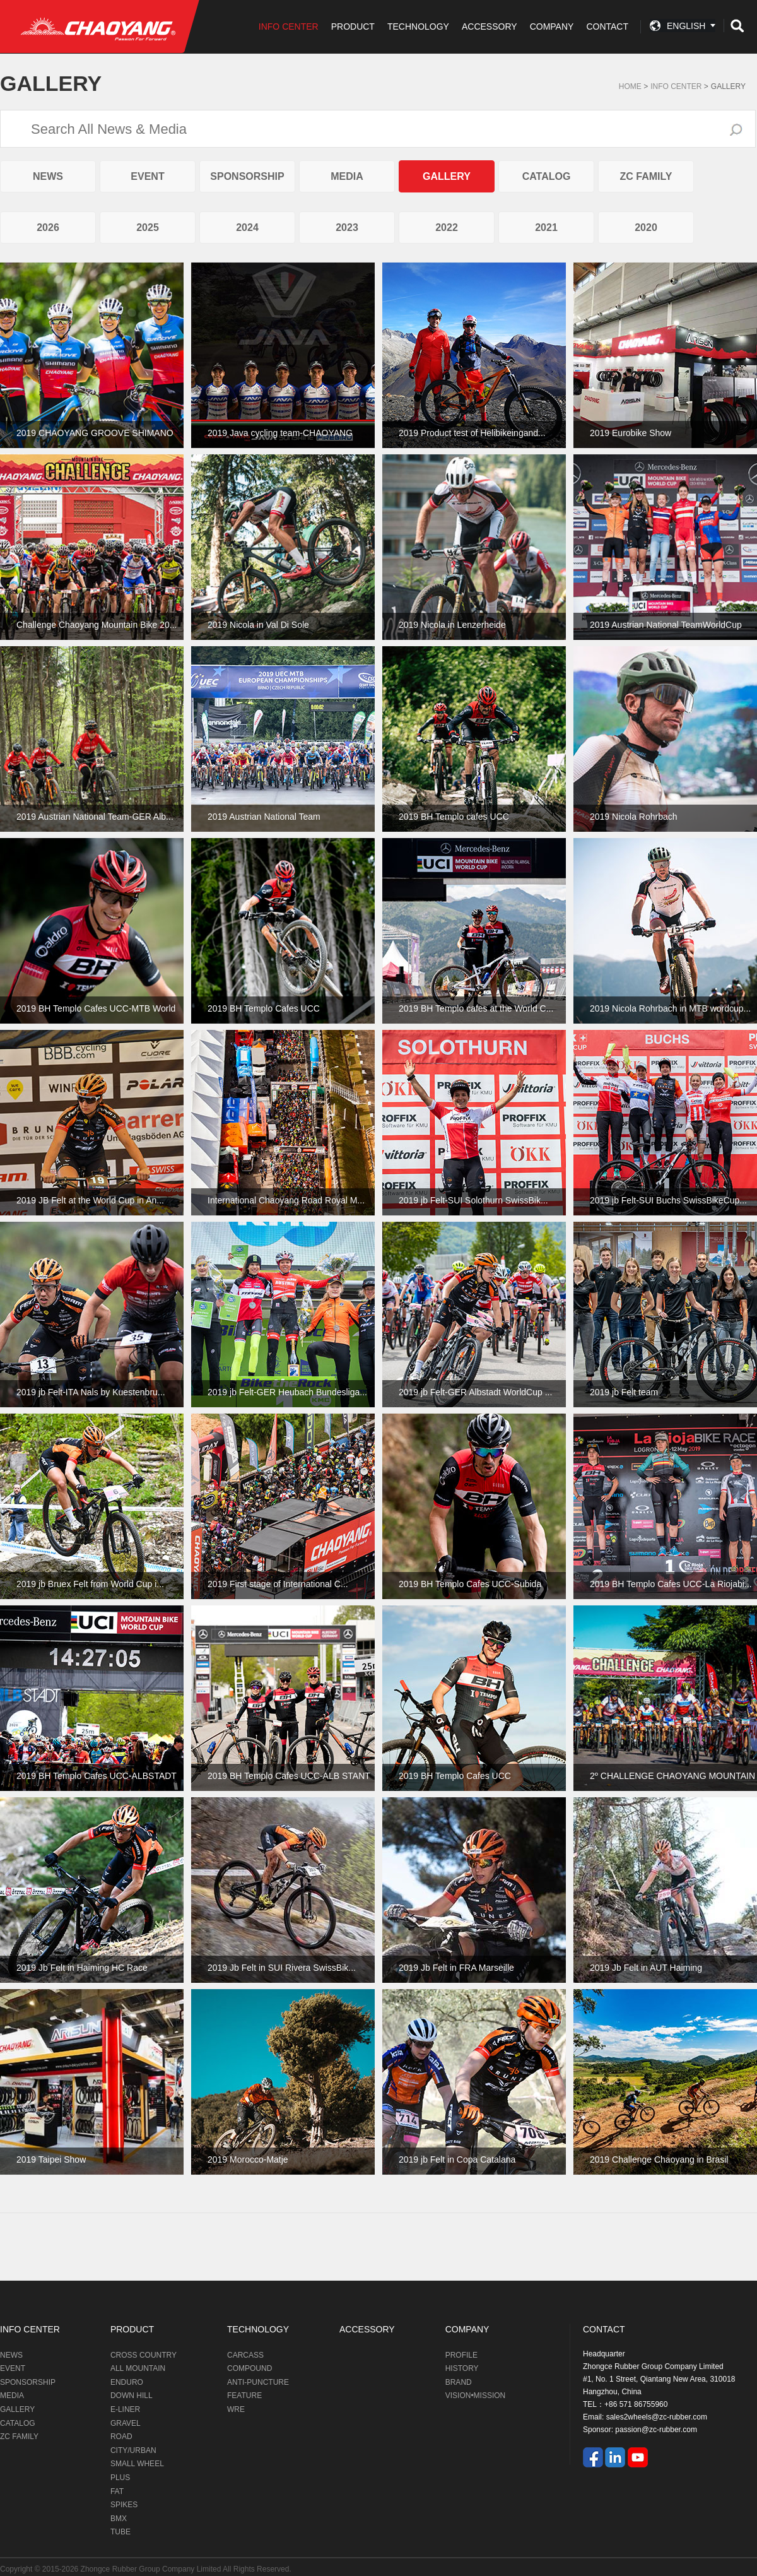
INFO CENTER (289, 26)
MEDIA (347, 176)
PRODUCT (353, 26)
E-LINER (125, 2409)
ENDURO (126, 2382)
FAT (117, 2491)
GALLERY (728, 86)
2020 (646, 227)
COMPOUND (249, 2368)
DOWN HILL (131, 2395)
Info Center (675, 86)
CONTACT (607, 26)
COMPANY (552, 26)
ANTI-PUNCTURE (258, 2382)
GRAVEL (125, 2423)
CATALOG (546, 176)
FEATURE (244, 2395)
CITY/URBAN (133, 2450)
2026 (48, 227)
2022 (446, 227)
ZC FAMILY (646, 176)
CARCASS (245, 2355)
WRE (236, 2409)
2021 (546, 227)
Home (630, 86)
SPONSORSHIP (247, 176)
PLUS (120, 2477)
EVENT (147, 176)
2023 (347, 227)
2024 (247, 227)
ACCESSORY (489, 26)
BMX (118, 2518)
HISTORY (462, 2368)
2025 (147, 227)
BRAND (458, 2382)
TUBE (120, 2531)
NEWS (48, 176)
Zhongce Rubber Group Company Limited (152, 2569)
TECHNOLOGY (418, 26)
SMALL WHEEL (137, 2463)
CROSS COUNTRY (143, 2355)
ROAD (121, 2436)
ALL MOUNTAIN (137, 2368)
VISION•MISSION (475, 2395)
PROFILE (461, 2355)
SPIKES (124, 2504)
